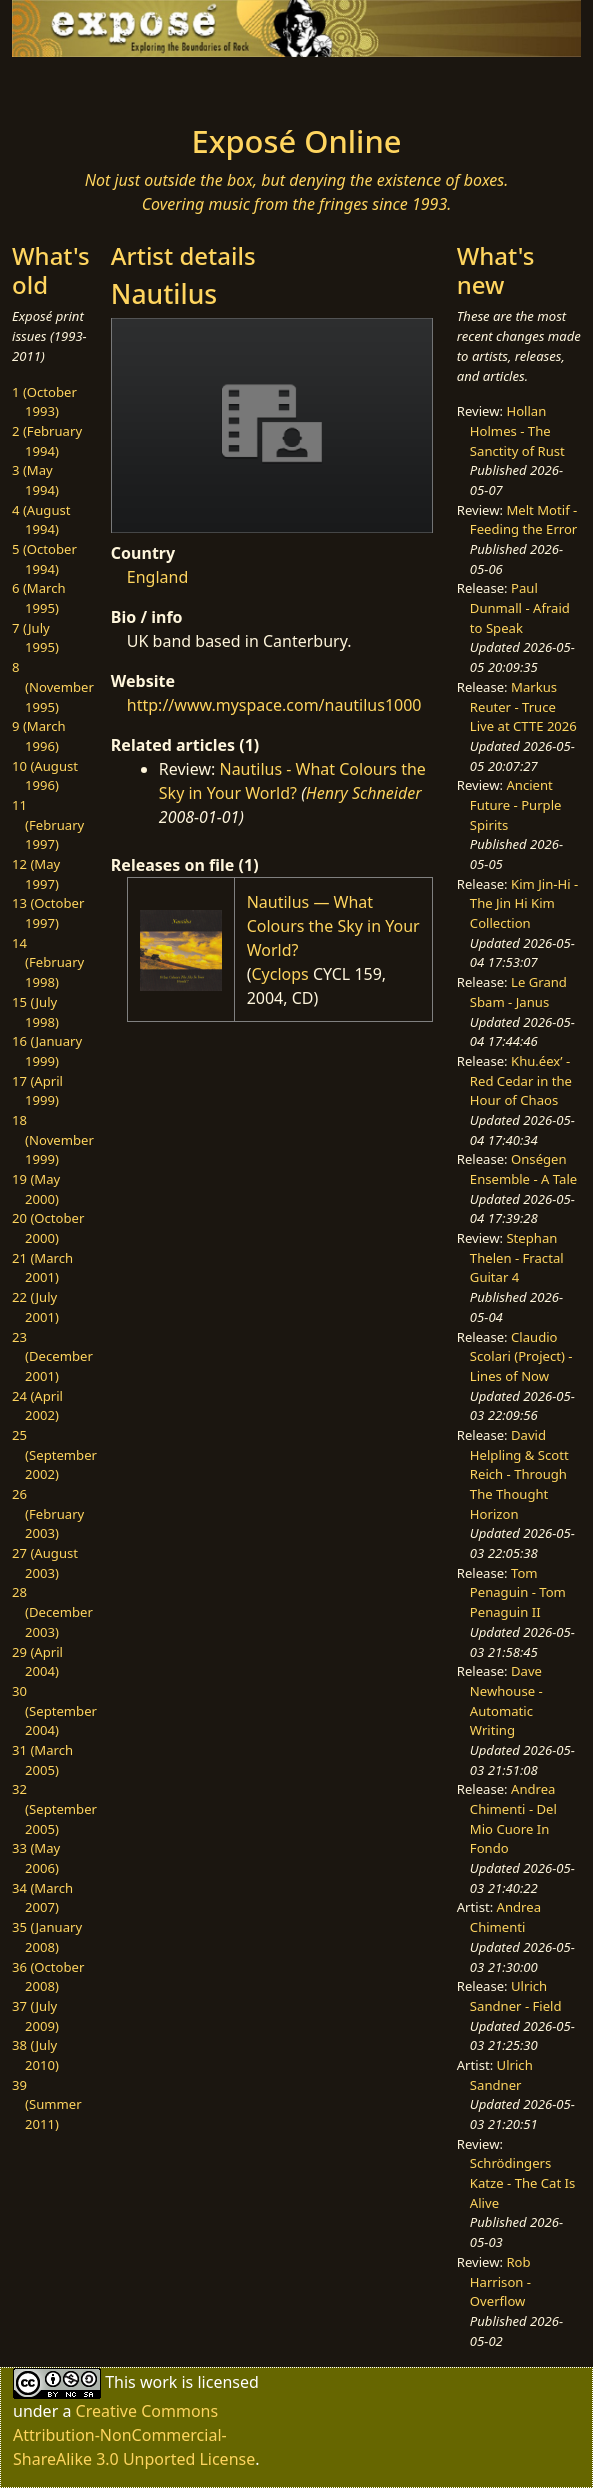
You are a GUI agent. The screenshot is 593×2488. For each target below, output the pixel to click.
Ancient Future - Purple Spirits (516, 804)
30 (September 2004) (54, 1710)
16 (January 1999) (47, 1051)
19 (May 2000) (36, 1189)
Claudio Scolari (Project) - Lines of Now (521, 1356)
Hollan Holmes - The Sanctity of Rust (517, 430)
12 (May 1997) (36, 874)
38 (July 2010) (35, 2055)
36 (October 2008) (48, 1977)
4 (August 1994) (41, 520)
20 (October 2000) (48, 1228)
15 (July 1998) (35, 1012)
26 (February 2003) (48, 1513)
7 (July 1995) (35, 638)
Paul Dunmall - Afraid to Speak (520, 607)
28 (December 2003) (52, 1611)
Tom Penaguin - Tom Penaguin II (518, 1592)
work (158, 2382)
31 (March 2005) (42, 1760)
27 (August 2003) (45, 1563)
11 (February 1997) (48, 824)
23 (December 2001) (52, 1356)
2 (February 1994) (47, 441)
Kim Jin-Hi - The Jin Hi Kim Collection (524, 903)
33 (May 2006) (36, 1858)
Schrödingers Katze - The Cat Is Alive (523, 2182)
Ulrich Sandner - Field (516, 1996)
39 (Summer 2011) (47, 2104)
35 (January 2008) (47, 1937)
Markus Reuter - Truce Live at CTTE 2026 (523, 706)
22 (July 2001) (35, 1307)
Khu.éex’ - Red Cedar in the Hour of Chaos (521, 1080)
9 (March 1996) (39, 736)
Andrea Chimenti (505, 1917)
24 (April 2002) (37, 1406)
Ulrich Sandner (501, 2075)
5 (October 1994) (44, 559)
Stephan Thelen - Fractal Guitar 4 (517, 1257)
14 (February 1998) (48, 962)
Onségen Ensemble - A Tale (523, 1169)
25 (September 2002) (54, 1454)
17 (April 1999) (37, 1091)
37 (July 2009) (35, 2016)
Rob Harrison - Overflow (500, 2281)
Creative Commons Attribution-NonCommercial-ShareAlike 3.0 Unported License (134, 2435)
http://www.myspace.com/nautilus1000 (274, 705)
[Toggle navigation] (79, 85)
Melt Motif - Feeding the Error (523, 520)
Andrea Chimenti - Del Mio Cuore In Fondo (513, 1818)
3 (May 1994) (35, 480)
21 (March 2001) (42, 1268)
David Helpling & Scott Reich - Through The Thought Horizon (519, 1474)
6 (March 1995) (39, 598)
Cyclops (279, 974)
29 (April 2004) (37, 1662)
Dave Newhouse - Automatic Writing (506, 1700)
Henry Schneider (364, 793)
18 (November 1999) (53, 1139)
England (157, 577)
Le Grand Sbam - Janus (518, 992)
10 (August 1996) (45, 776)
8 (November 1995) (53, 686)
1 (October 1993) (44, 402)
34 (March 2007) (42, 1898)
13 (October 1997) (48, 913)
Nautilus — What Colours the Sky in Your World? (333, 926)
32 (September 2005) (54, 1808)
